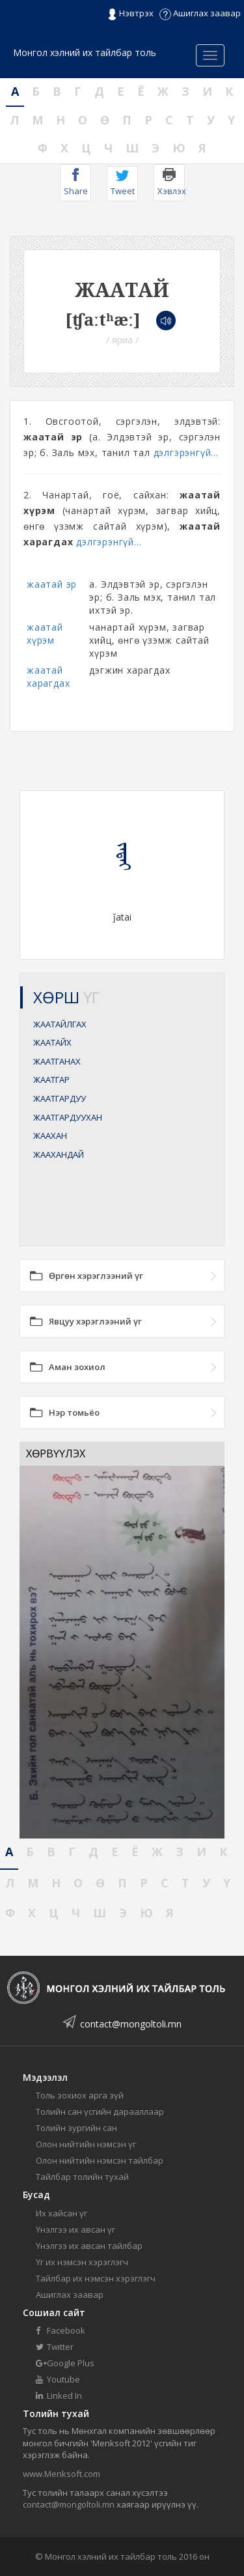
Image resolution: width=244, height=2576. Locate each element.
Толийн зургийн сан (76, 2128)
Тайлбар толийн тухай (82, 2176)
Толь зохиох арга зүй (80, 2095)
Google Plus (65, 2363)
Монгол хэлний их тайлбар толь (84, 52)
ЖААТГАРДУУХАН (67, 1117)
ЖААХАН (50, 1135)
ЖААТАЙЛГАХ (60, 1024)
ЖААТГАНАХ (57, 1061)
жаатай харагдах (48, 676)
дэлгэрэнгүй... (186, 452)
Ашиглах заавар (200, 13)
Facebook (60, 2330)
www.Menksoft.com (61, 2474)
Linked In (59, 2395)
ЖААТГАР (51, 1079)
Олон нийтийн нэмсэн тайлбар (99, 2160)
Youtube (58, 2379)
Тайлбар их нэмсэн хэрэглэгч (96, 2278)
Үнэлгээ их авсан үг (75, 2229)
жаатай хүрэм (45, 633)
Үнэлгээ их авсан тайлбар (89, 2246)
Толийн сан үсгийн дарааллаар (100, 2111)
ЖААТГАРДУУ (59, 1098)
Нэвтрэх (130, 13)
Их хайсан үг (61, 2213)
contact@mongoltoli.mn (131, 2024)
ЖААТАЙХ (52, 1042)
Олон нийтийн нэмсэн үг (86, 2144)
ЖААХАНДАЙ (58, 1154)
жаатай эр (52, 584)
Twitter (55, 2347)
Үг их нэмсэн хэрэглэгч (82, 2262)
